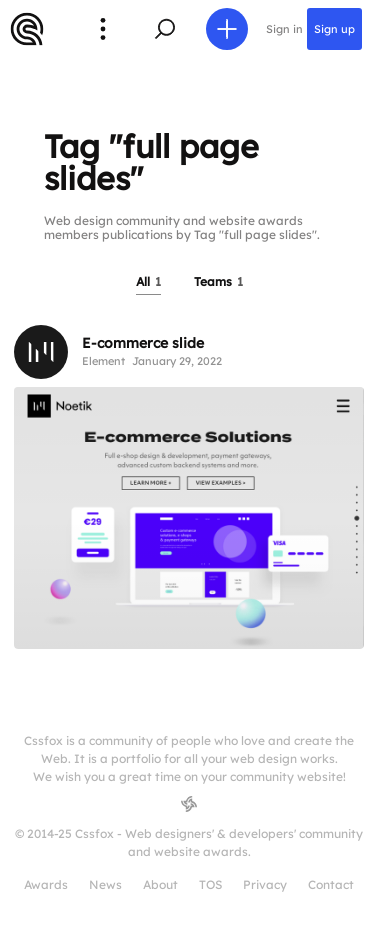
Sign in (284, 29)
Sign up (334, 29)
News (105, 884)
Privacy (265, 884)
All (148, 281)
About (160, 884)
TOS (210, 884)
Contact (331, 884)
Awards (46, 884)
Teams (218, 281)
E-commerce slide (143, 343)
